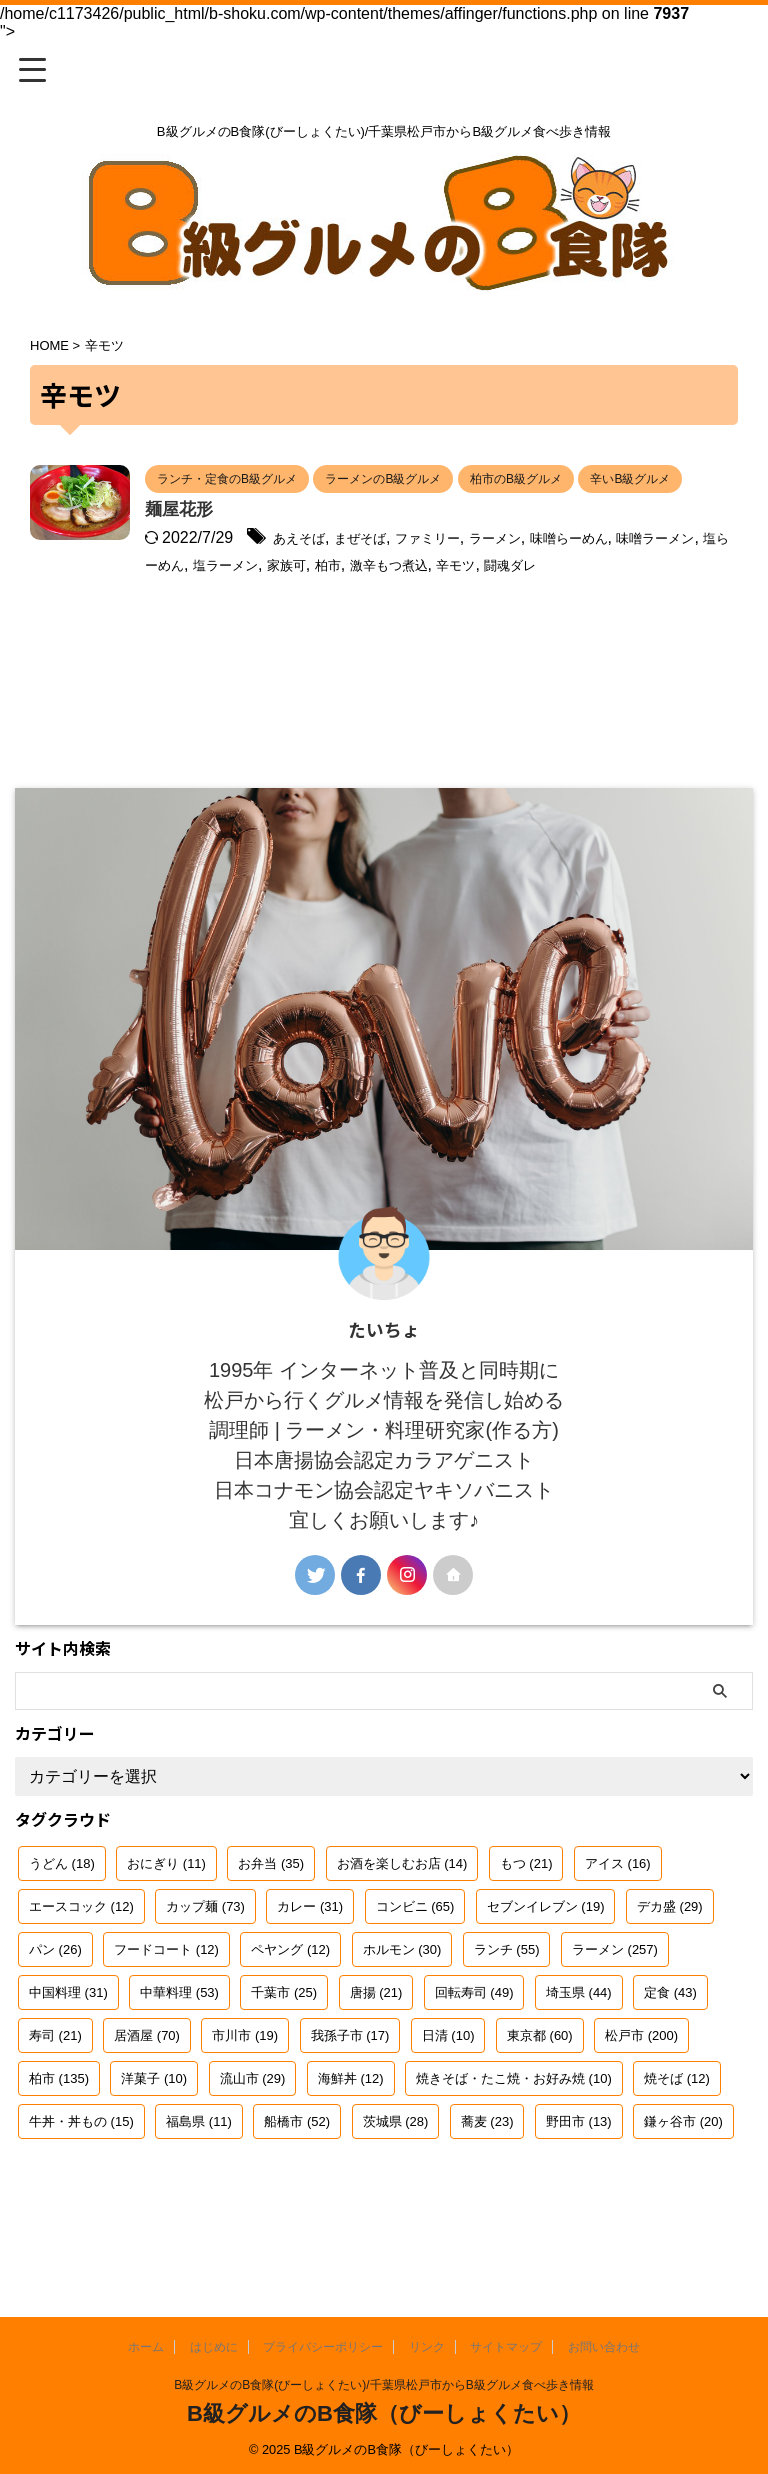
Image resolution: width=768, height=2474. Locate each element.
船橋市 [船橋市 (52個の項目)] (297, 2180)
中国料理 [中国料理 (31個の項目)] (68, 2051)
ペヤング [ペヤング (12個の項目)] (290, 2008)
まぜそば (478, 572)
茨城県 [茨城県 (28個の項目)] (396, 2180)
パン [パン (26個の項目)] (55, 2008)
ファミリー (559, 572)
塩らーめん (447, 598)
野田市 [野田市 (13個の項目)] (579, 2180)
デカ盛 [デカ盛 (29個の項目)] (670, 1965)
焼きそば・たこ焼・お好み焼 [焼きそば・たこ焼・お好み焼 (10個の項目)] (514, 2137)
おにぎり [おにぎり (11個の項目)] (166, 1922)
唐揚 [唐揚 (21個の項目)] (376, 2051)
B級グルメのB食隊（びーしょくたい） (384, 2413)
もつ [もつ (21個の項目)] (526, 1922)
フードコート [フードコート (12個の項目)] (166, 2008)
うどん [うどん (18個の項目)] (62, 1922)
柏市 (657, 598)
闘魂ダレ (391, 624)
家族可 (609, 598)
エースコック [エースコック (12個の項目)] (81, 1965)
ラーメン (640, 572)
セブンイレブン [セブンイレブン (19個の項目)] (546, 1965)
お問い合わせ (604, 2347)
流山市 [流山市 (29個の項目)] (253, 2137)
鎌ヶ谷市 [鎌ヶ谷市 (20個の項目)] (683, 2180)
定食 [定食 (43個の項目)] (670, 2051)
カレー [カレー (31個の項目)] (310, 1965)
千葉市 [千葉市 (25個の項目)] (284, 2051)
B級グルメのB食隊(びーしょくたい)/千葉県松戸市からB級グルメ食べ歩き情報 (383, 2385)
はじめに (214, 2347)
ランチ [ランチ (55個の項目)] (507, 2008)
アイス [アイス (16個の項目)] (618, 1922)
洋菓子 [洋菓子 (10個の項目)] (154, 2137)
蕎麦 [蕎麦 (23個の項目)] (487, 2180)
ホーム (146, 2347)
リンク (427, 2347)
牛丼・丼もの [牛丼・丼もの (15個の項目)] (81, 2180)
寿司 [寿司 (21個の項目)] (55, 2094)
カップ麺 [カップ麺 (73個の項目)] (205, 1965)
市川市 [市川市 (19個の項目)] (245, 2094)
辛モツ (326, 624)
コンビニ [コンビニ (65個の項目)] (415, 1965)
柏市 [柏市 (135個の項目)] (59, 2137)
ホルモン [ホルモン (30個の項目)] (402, 2008)
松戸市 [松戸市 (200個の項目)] (641, 2094)
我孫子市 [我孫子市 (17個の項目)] (350, 2094)
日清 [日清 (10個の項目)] (448, 2094)
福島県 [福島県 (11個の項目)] (199, 2180)
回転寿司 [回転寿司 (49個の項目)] (474, 2051)
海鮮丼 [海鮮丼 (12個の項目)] (351, 2137)
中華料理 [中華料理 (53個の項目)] (179, 2051)
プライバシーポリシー (323, 2347)
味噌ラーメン (350, 598)
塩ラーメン (536, 598)
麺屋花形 (281, 544)
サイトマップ (506, 2347)
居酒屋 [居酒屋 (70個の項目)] (147, 2094)
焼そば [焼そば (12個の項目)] (677, 2137)
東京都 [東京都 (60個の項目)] (540, 2094)
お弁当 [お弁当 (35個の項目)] (271, 1922)
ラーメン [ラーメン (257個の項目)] (615, 2008)
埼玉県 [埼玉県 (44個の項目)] (579, 2051)
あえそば (405, 572)
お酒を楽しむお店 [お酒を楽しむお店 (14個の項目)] (402, 1922)
